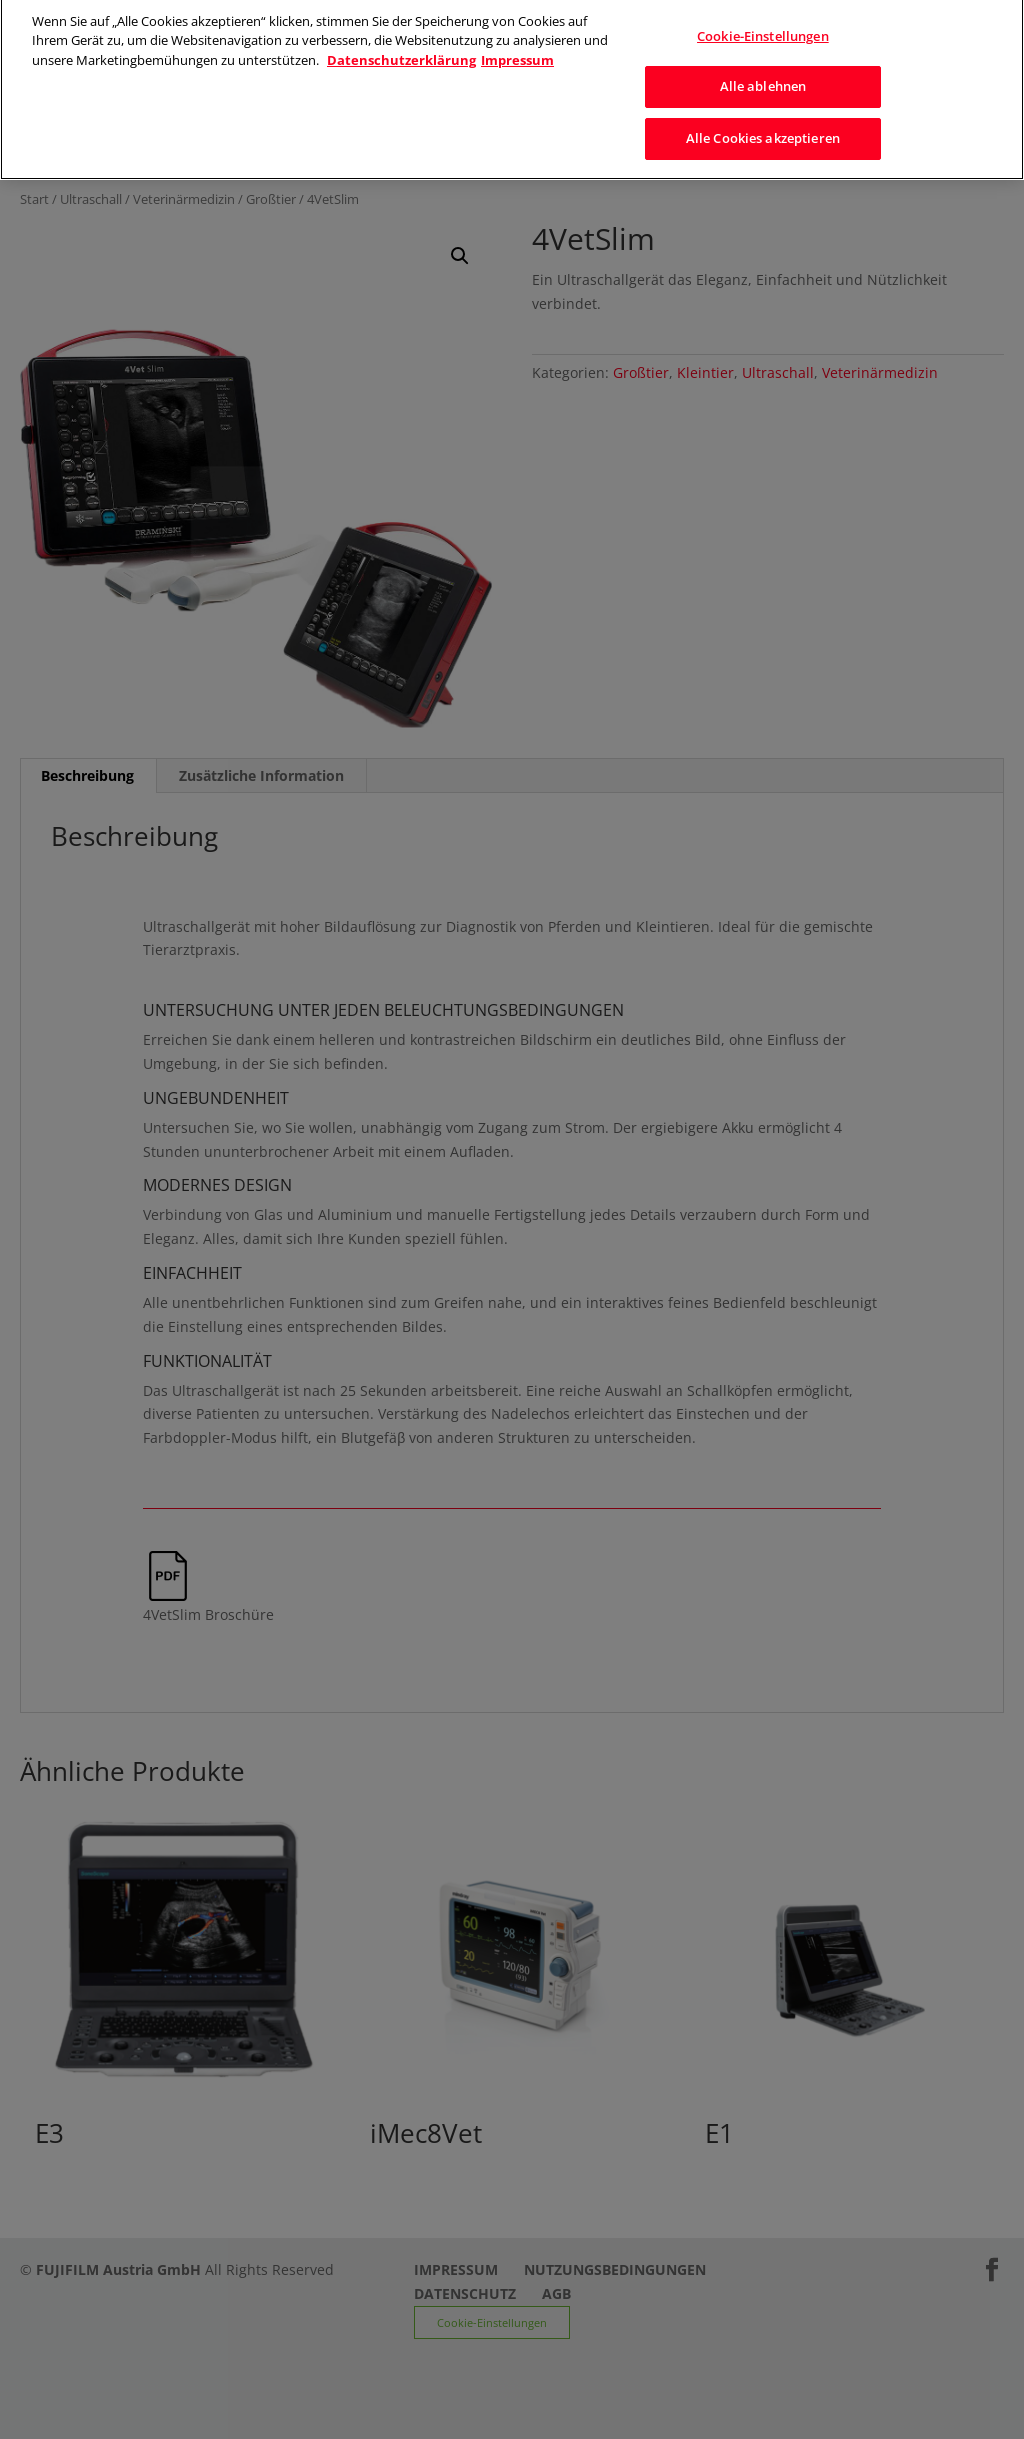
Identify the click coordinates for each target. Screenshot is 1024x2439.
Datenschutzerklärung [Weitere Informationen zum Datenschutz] (401, 53)
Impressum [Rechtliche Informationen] (517, 53)
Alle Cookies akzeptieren (763, 131)
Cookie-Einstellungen (763, 29)
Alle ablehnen (763, 79)
